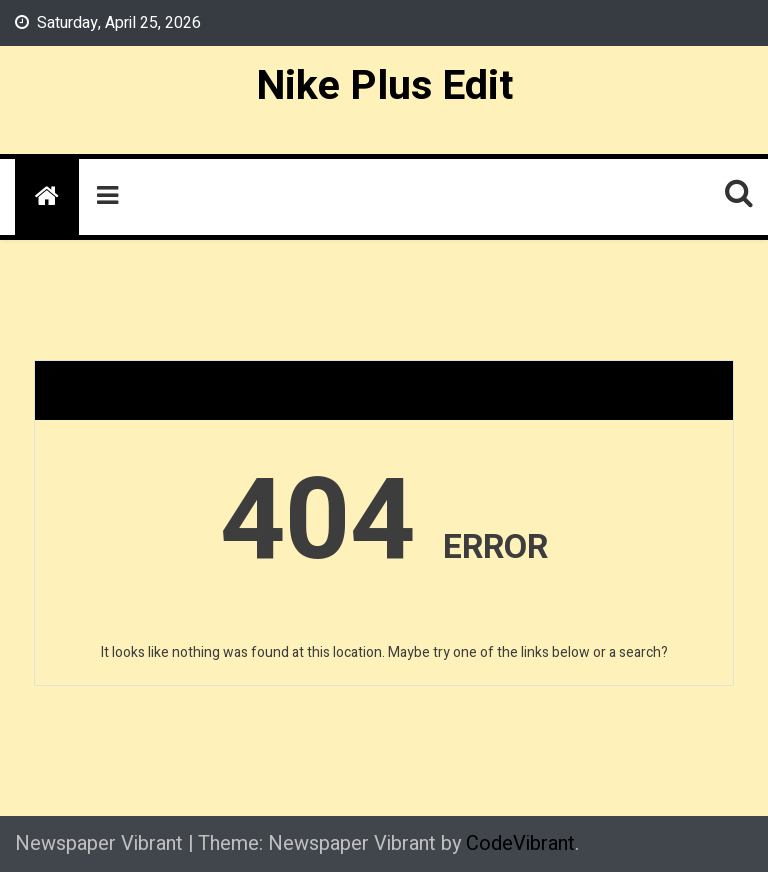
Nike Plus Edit (384, 86)
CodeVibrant (520, 843)
